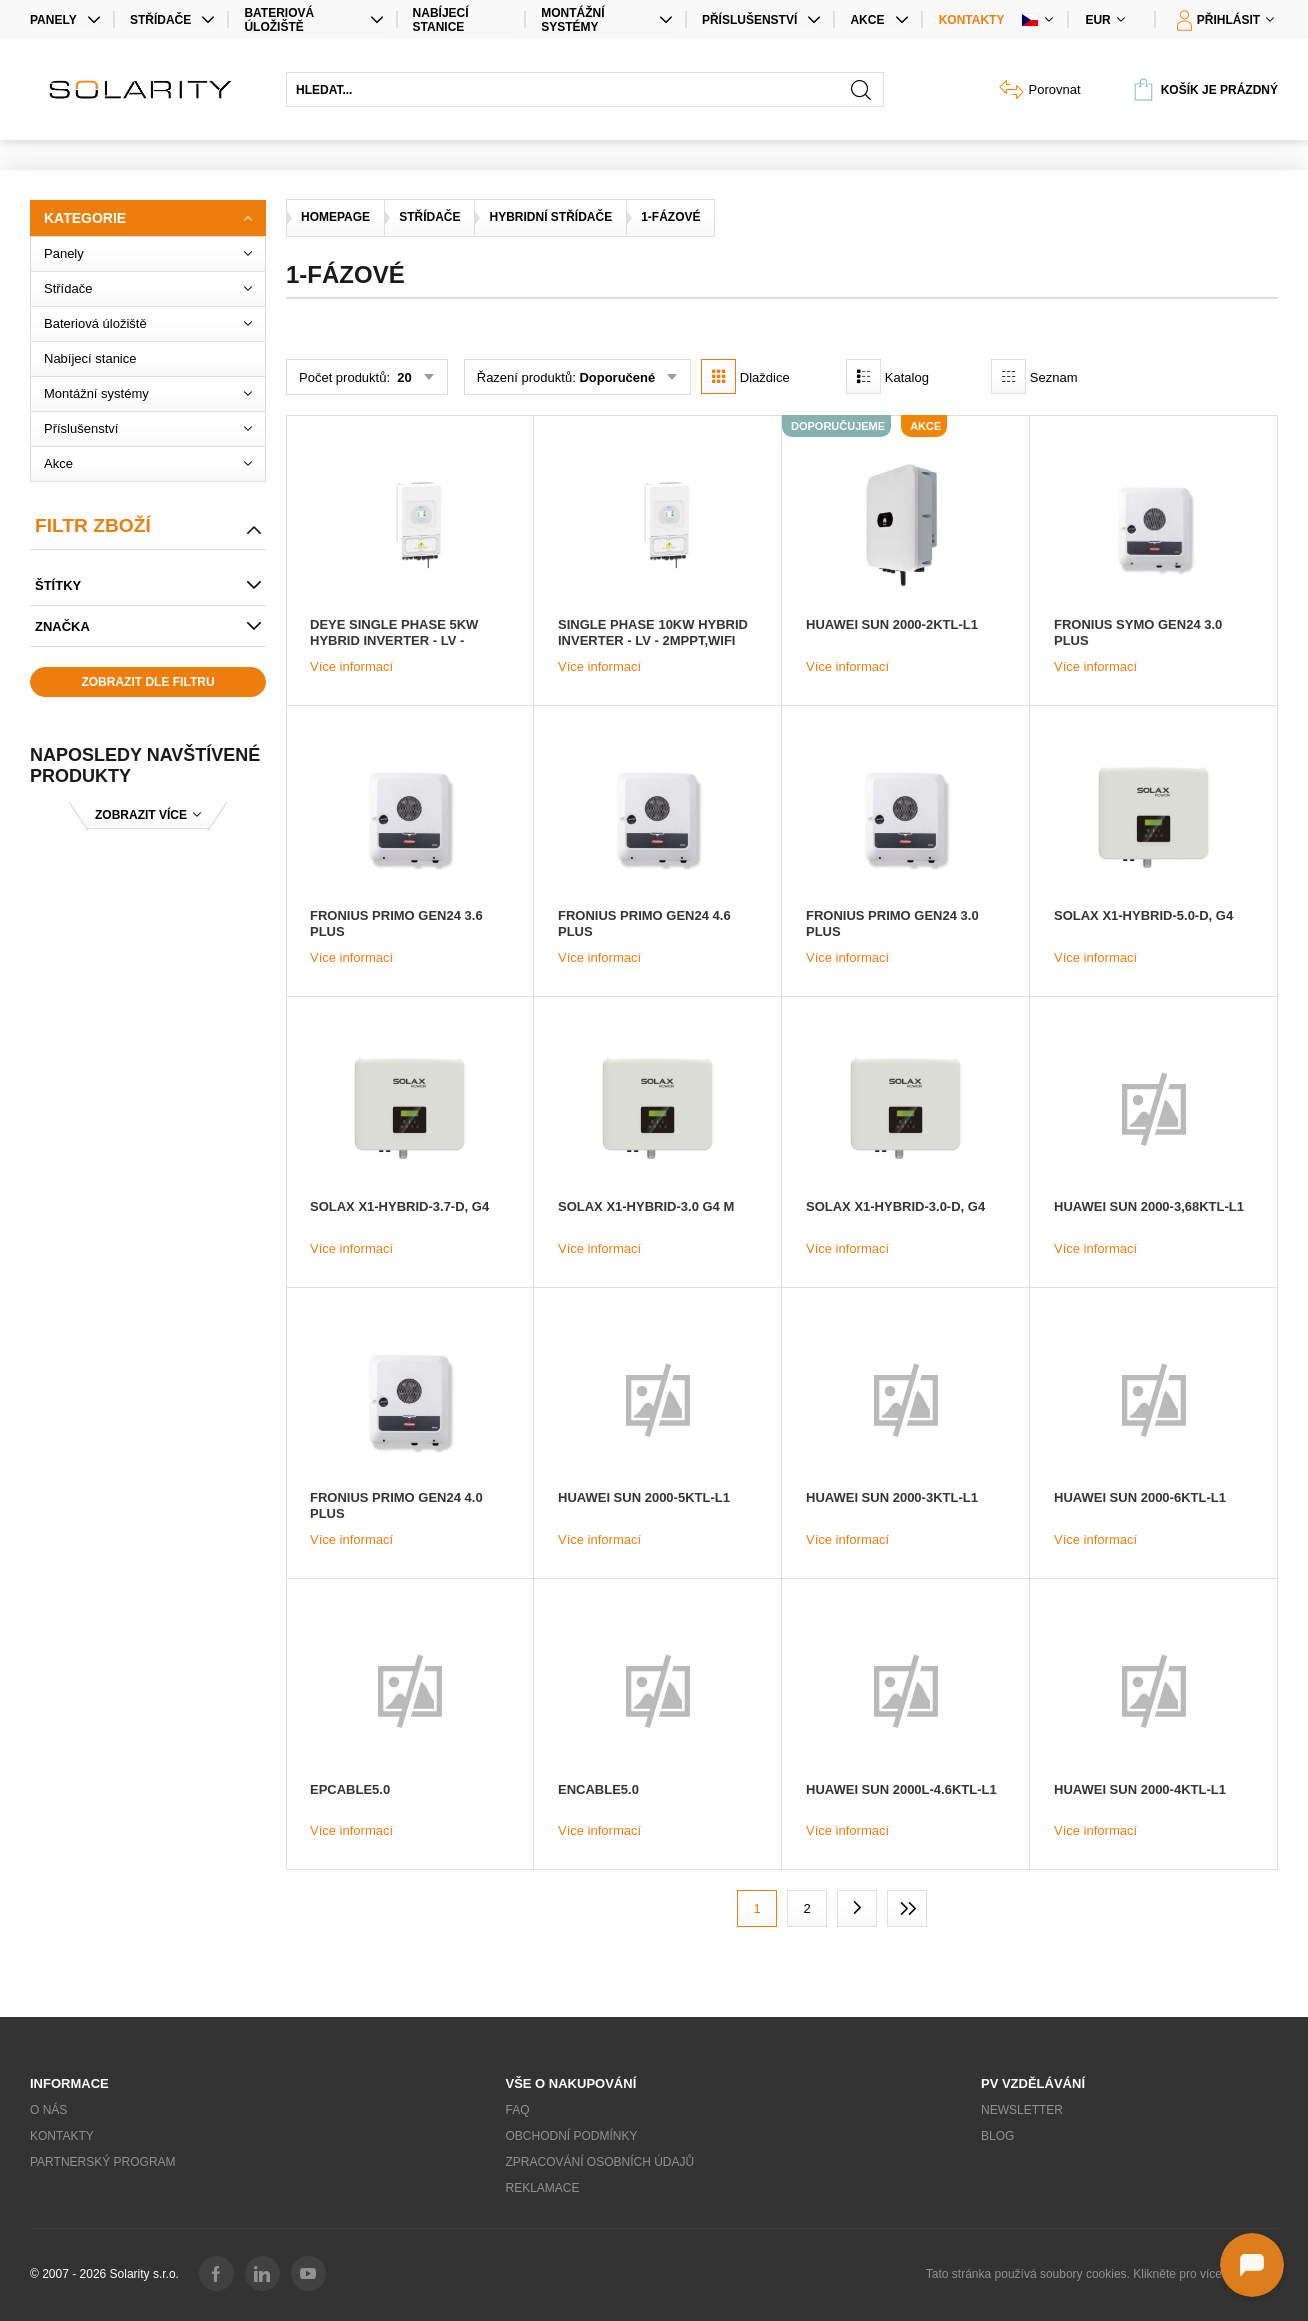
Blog (997, 2136)
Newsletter (1022, 2110)
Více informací (351, 666)
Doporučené (617, 377)
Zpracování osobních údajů (600, 2162)
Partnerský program (103, 2162)
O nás (48, 2110)
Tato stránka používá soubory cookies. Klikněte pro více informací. (1102, 2274)
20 (403, 377)
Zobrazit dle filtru (147, 682)
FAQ (518, 2110)
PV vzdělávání (1033, 2083)
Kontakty (972, 20)
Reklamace (543, 2188)
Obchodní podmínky (572, 2136)
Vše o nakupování (571, 2083)
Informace (69, 2083)
